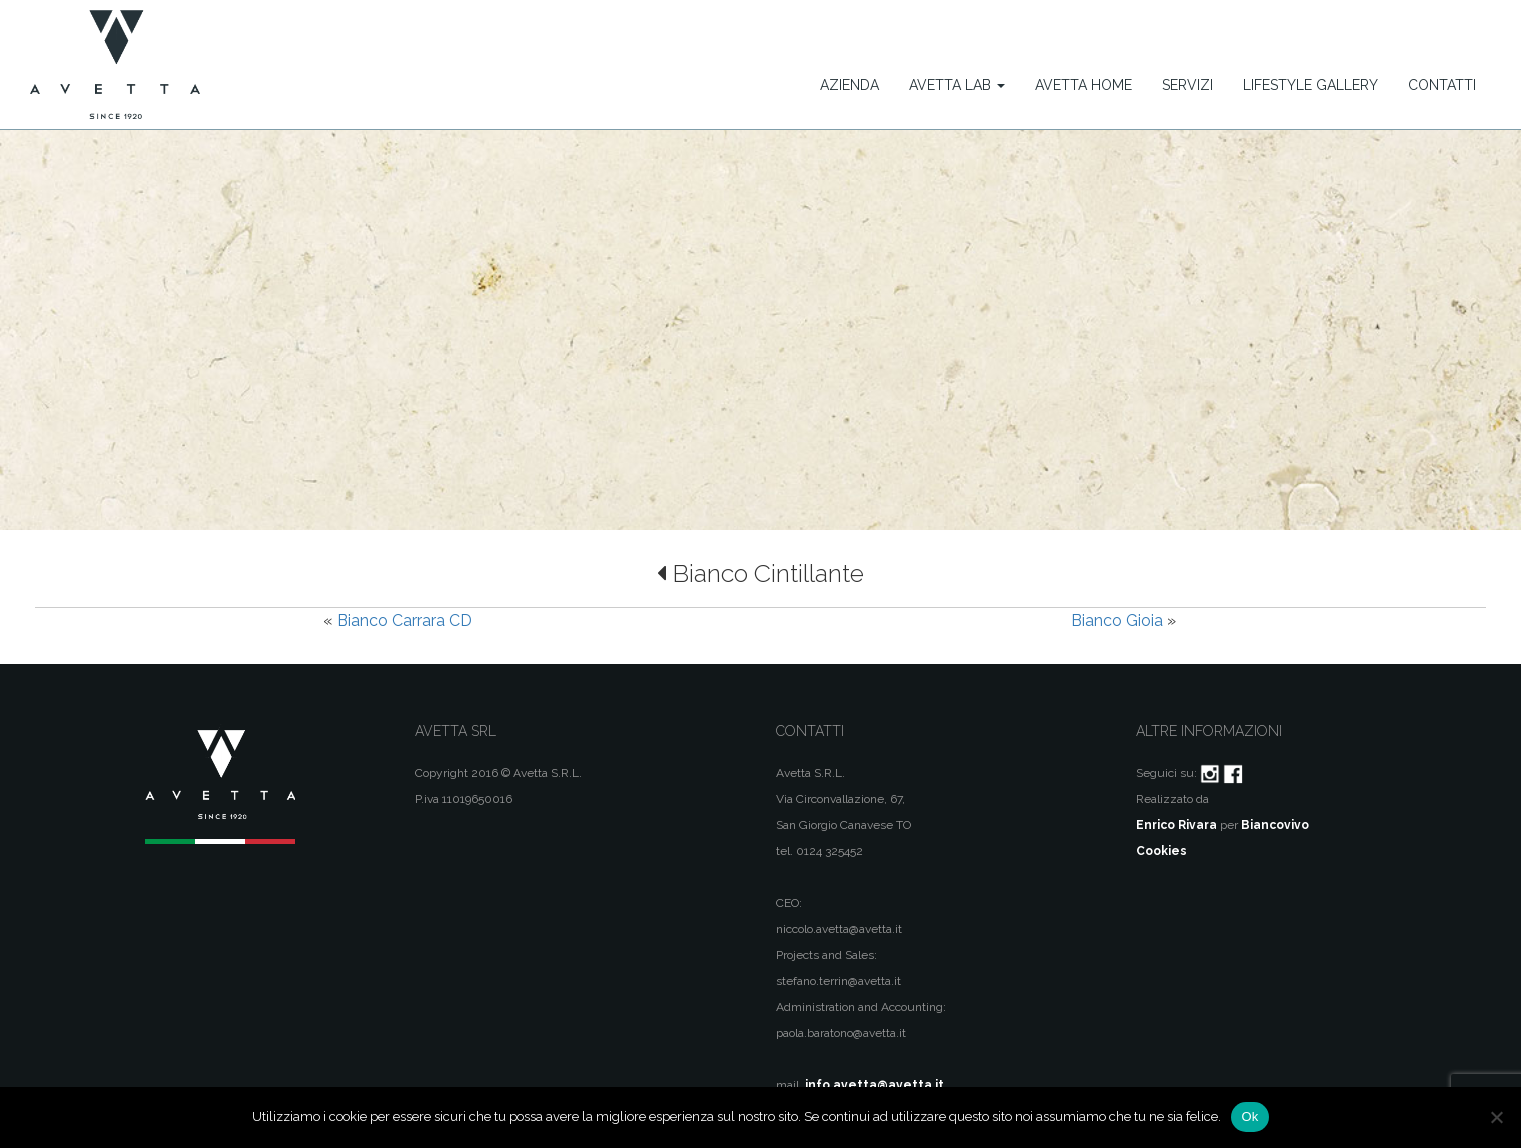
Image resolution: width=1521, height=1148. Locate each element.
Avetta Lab (957, 85)
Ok (1249, 1116)
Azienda (849, 85)
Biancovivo (1275, 825)
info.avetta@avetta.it (874, 1085)
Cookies (1161, 851)
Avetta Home (1083, 85)
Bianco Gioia (1117, 620)
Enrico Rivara (1176, 825)
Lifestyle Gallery (1310, 85)
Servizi (1187, 85)
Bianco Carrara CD (404, 620)
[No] (1496, 1117)
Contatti (1442, 85)
